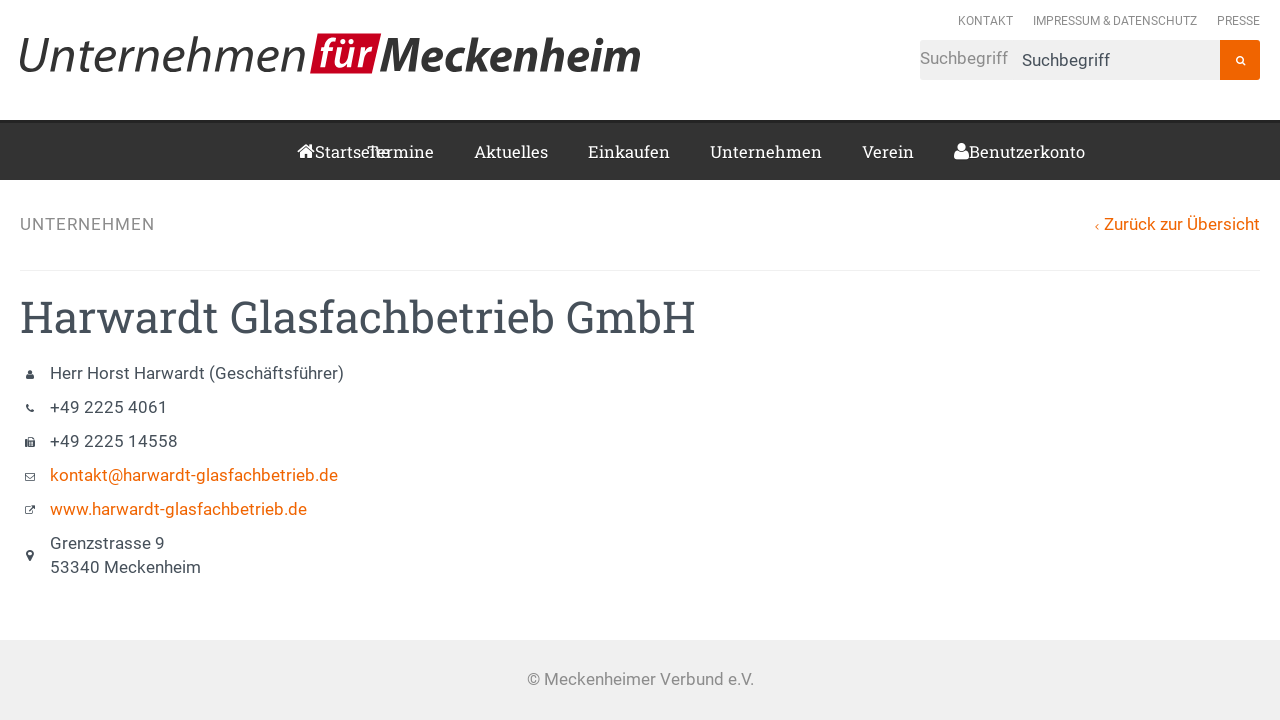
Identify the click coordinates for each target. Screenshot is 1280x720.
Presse (1238, 20)
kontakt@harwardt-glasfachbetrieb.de (194, 475)
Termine (400, 151)
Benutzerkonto (976, 151)
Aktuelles (511, 151)
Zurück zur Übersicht (1182, 224)
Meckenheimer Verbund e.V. (330, 53)
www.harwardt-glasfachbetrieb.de (178, 509)
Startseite (321, 151)
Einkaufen (629, 151)
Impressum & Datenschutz (1115, 20)
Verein (888, 151)
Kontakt (985, 20)
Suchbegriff (1070, 60)
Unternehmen (766, 151)
